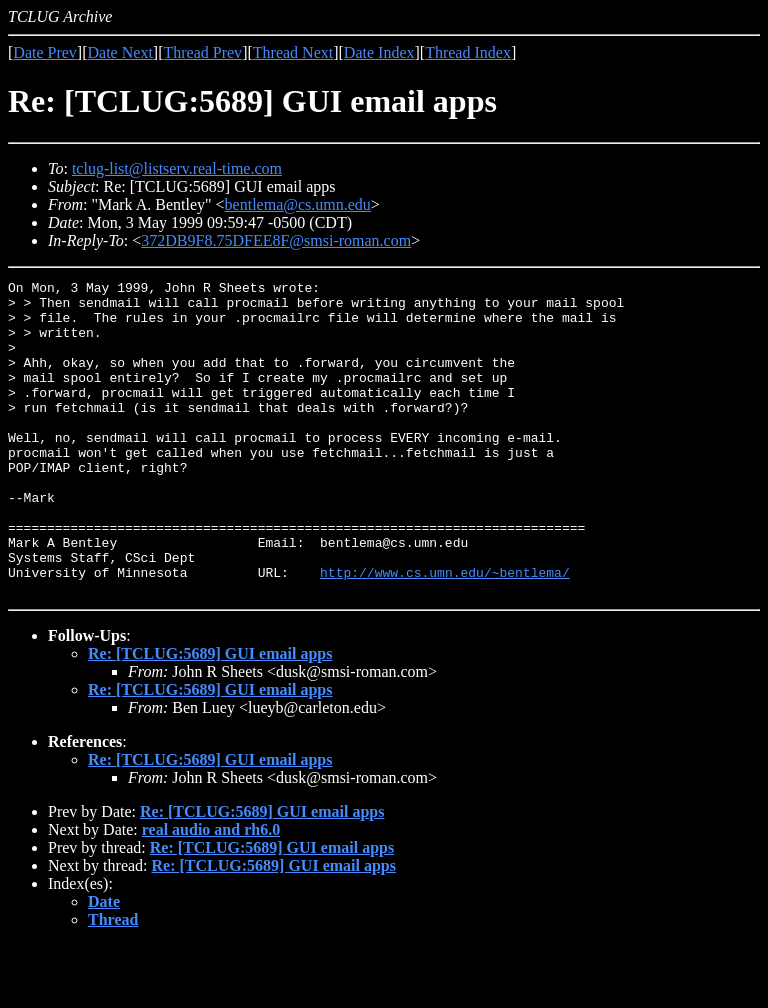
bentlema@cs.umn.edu (298, 204)
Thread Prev (202, 52)
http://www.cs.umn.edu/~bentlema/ (445, 632)
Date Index (379, 52)
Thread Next (293, 52)
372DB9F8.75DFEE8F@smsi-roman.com (276, 240)
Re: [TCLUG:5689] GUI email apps (210, 716)
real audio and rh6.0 (211, 892)
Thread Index (468, 52)
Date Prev (45, 52)
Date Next (120, 52)
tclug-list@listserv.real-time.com (177, 168)
